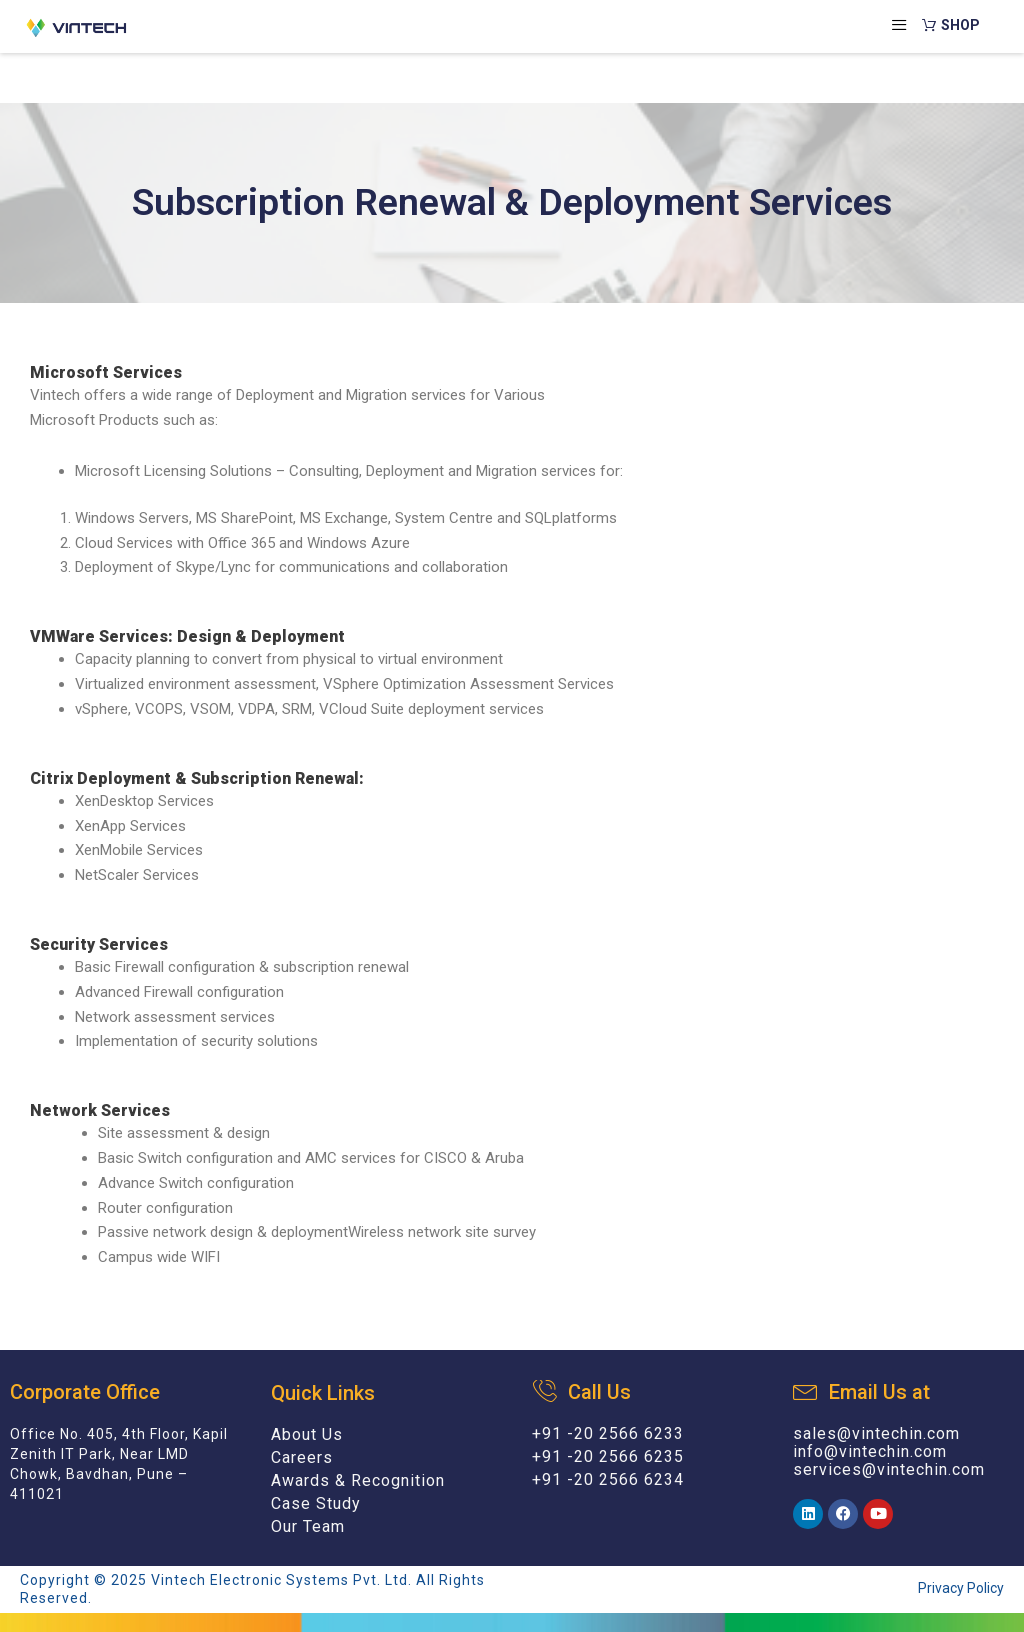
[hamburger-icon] (899, 23)
